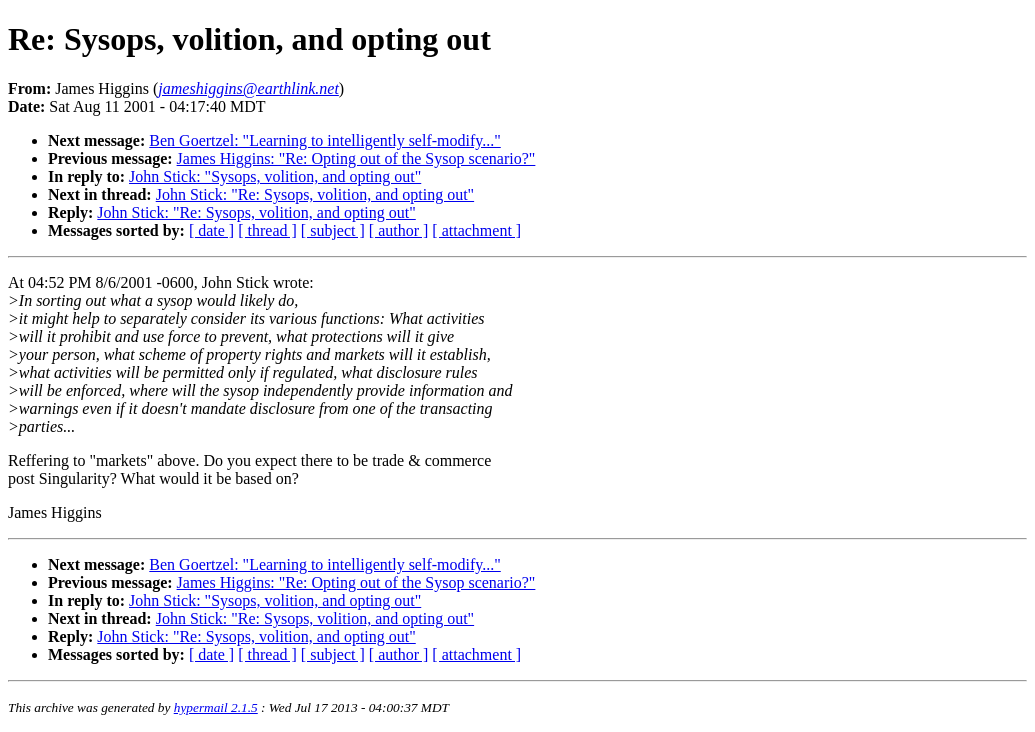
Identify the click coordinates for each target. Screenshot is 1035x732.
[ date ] (211, 230)
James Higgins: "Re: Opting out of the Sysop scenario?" (356, 158)
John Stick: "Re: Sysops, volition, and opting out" (315, 194)
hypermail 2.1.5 (216, 707)
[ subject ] (333, 230)
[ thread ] (267, 230)
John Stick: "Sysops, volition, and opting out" (275, 176)
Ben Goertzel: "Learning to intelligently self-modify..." (324, 140)
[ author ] (399, 230)
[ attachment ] (476, 230)
